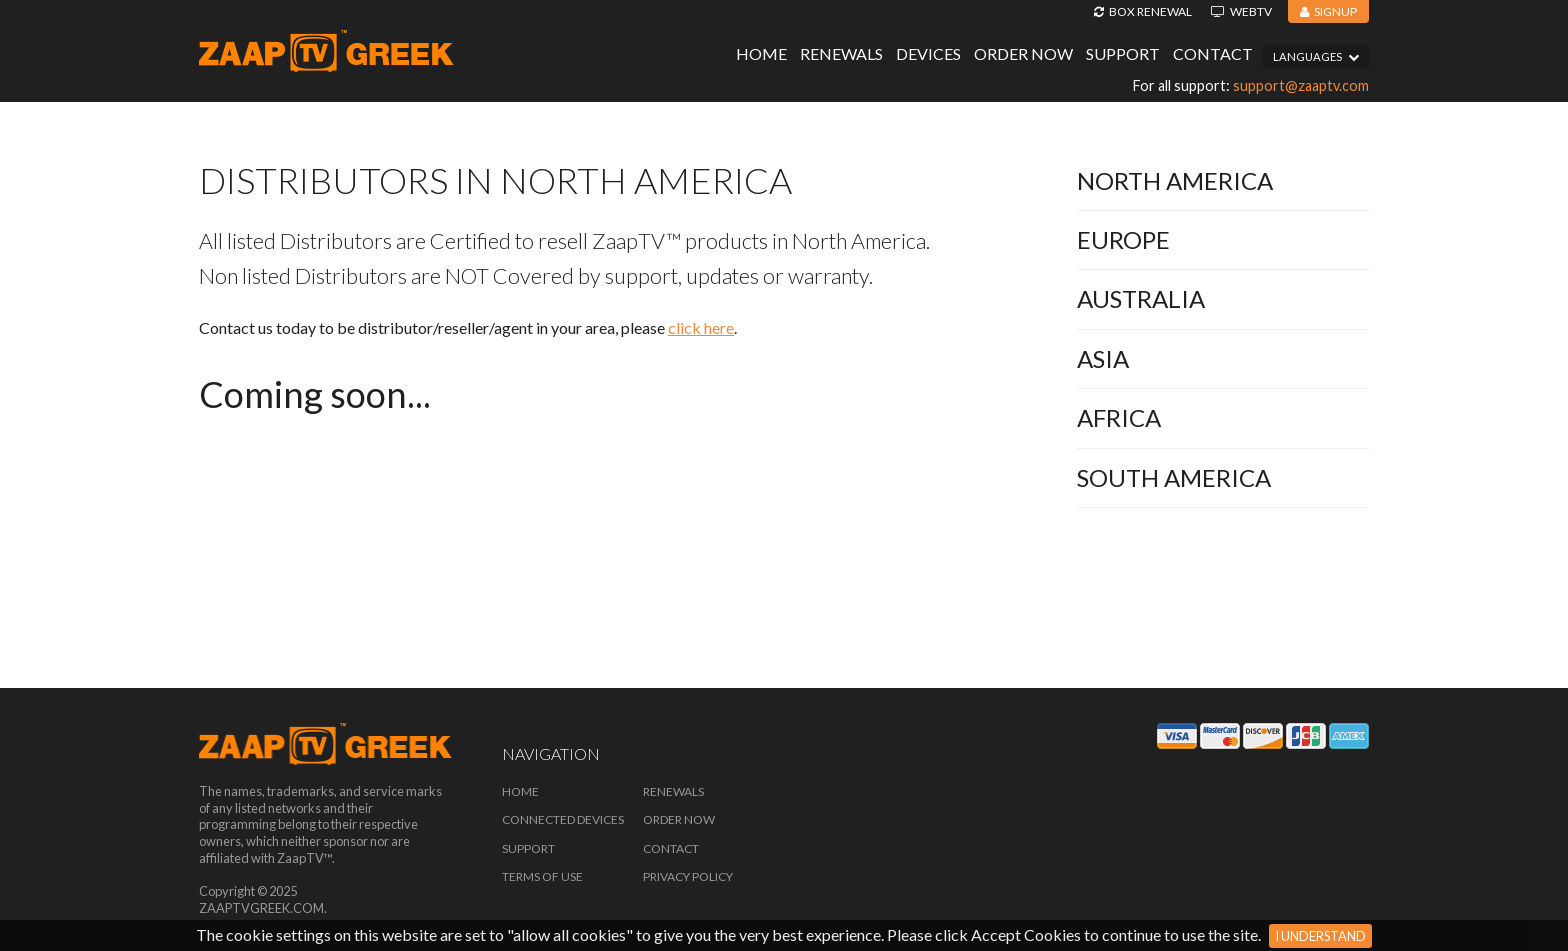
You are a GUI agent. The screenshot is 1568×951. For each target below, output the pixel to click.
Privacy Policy (688, 876)
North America (1175, 180)
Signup (1328, 11)
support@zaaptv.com (1301, 85)
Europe (1123, 239)
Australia (1141, 298)
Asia (1103, 358)
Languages (1316, 56)
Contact (1213, 53)
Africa (1119, 417)
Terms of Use (542, 876)
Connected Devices (563, 819)
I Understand (1320, 936)
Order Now (1023, 53)
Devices (928, 53)
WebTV (1241, 11)
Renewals (841, 53)
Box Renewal (1143, 11)
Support (1123, 53)
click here (701, 327)
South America (1174, 477)
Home (761, 53)
